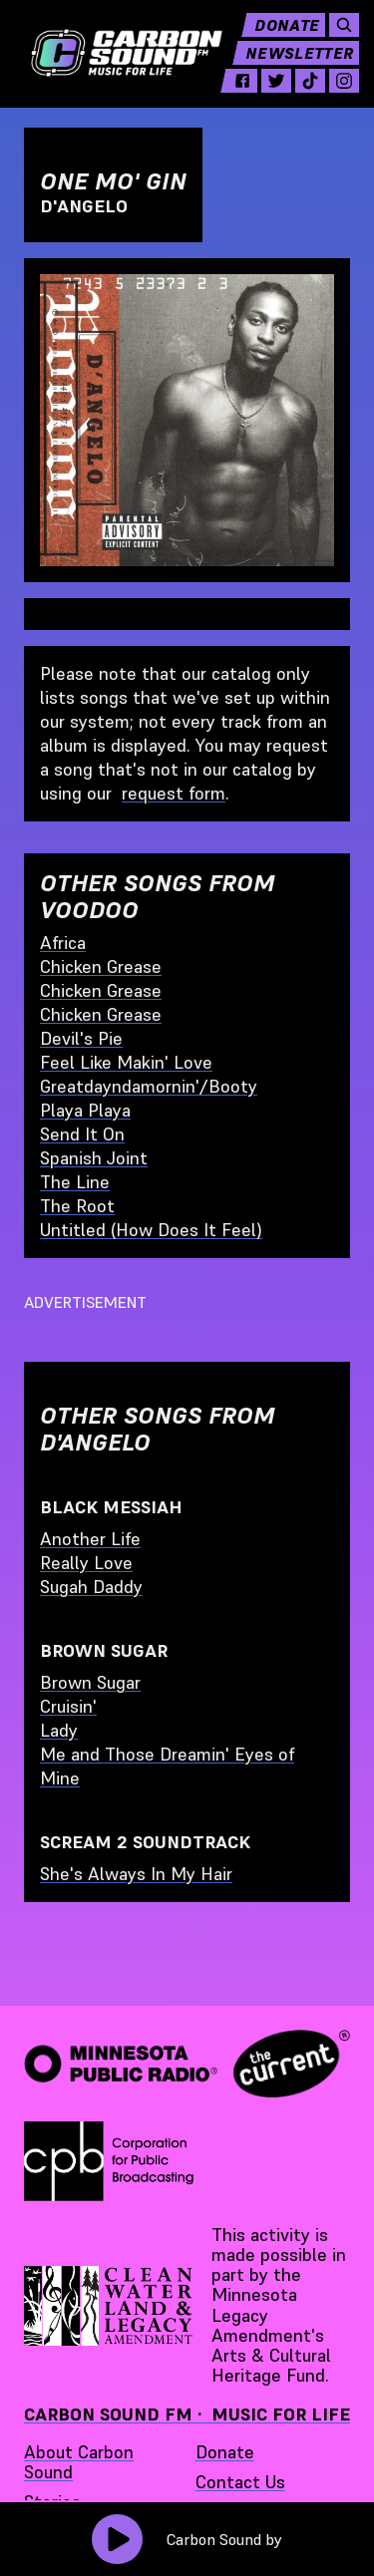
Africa (63, 942)
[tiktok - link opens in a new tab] (318, 88)
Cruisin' (68, 1706)
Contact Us (240, 2481)
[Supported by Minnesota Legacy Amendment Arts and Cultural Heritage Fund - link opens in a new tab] (109, 2306)
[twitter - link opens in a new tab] (284, 88)
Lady (59, 1730)
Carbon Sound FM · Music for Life (187, 2414)
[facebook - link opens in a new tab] (250, 88)
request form (173, 793)
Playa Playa (85, 1110)
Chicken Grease (101, 966)
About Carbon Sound (79, 2461)
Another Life (90, 1538)
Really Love (86, 1562)
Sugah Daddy (91, 1586)
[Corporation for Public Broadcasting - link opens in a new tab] (108, 2161)
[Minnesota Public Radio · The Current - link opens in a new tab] (187, 2063)
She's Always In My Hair (136, 1873)
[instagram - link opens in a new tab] (352, 88)
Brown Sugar (90, 1682)
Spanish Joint (94, 1157)
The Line (75, 1181)
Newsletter (307, 60)
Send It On (82, 1134)
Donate (294, 32)
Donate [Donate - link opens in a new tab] (224, 2451)
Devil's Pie (81, 1038)
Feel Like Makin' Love (126, 1062)
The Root (77, 1205)
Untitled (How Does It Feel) (151, 1229)
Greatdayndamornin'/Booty (148, 1086)
